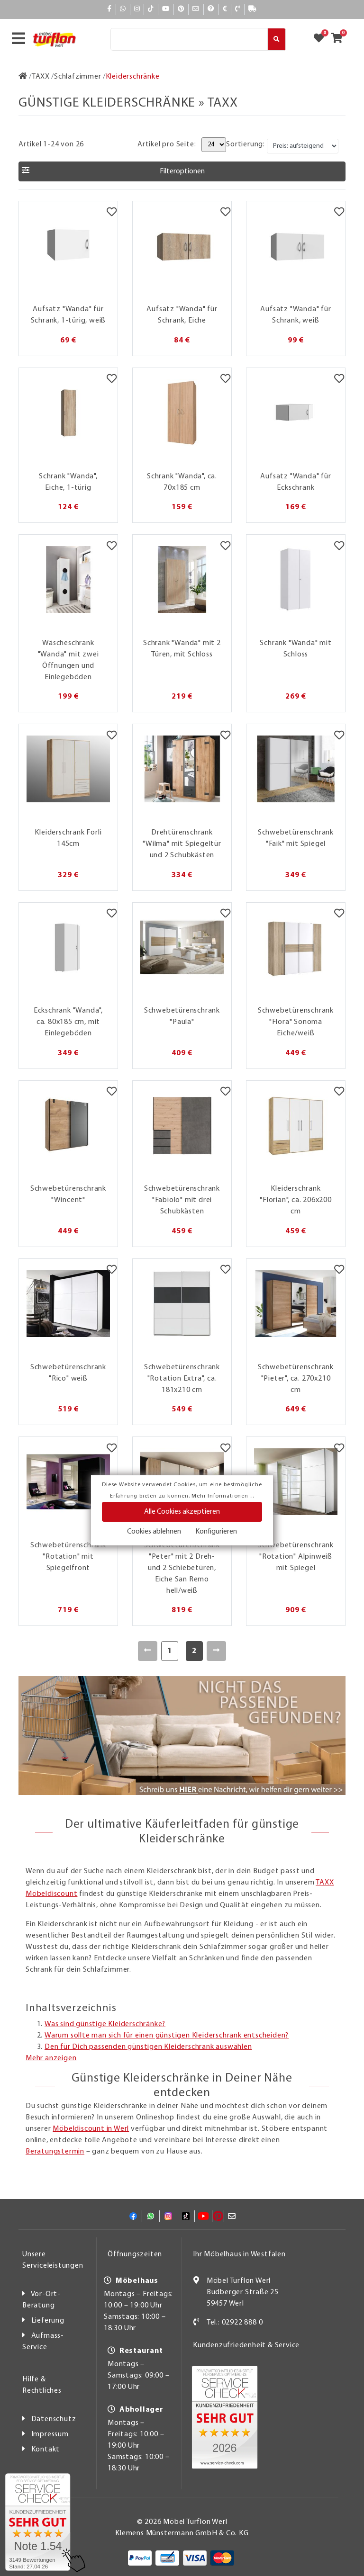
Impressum (50, 2434)
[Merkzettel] (111, 213)
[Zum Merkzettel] (321, 39)
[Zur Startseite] (22, 76)
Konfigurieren (216, 1531)
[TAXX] (41, 76)
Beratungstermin (55, 2151)
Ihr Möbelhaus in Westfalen (239, 2254)
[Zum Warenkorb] (339, 39)
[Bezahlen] (225, 9)
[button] (182, 171)
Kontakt (45, 2449)
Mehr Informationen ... (222, 1496)
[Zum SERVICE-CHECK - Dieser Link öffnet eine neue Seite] (38, 2522)
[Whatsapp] (123, 9)
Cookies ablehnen (154, 1531)
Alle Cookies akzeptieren (182, 1512)
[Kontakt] (237, 9)
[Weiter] (216, 1651)
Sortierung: (245, 144)
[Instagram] (137, 9)
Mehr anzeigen (51, 2058)
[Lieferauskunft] (253, 9)
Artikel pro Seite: (166, 144)
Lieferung (47, 2321)
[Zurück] (147, 1651)
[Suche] (189, 39)
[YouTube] (165, 9)
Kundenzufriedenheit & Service (246, 2345)
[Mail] (196, 9)
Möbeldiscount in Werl (91, 2129)
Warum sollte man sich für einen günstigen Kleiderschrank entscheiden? (167, 2035)
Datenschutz (53, 2419)
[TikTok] (151, 9)
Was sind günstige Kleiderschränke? (105, 2024)
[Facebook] (109, 9)
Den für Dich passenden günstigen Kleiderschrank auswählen (148, 2047)
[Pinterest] (181, 9)
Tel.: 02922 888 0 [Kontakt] (235, 2322)
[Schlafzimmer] (77, 76)
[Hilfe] (211, 9)
